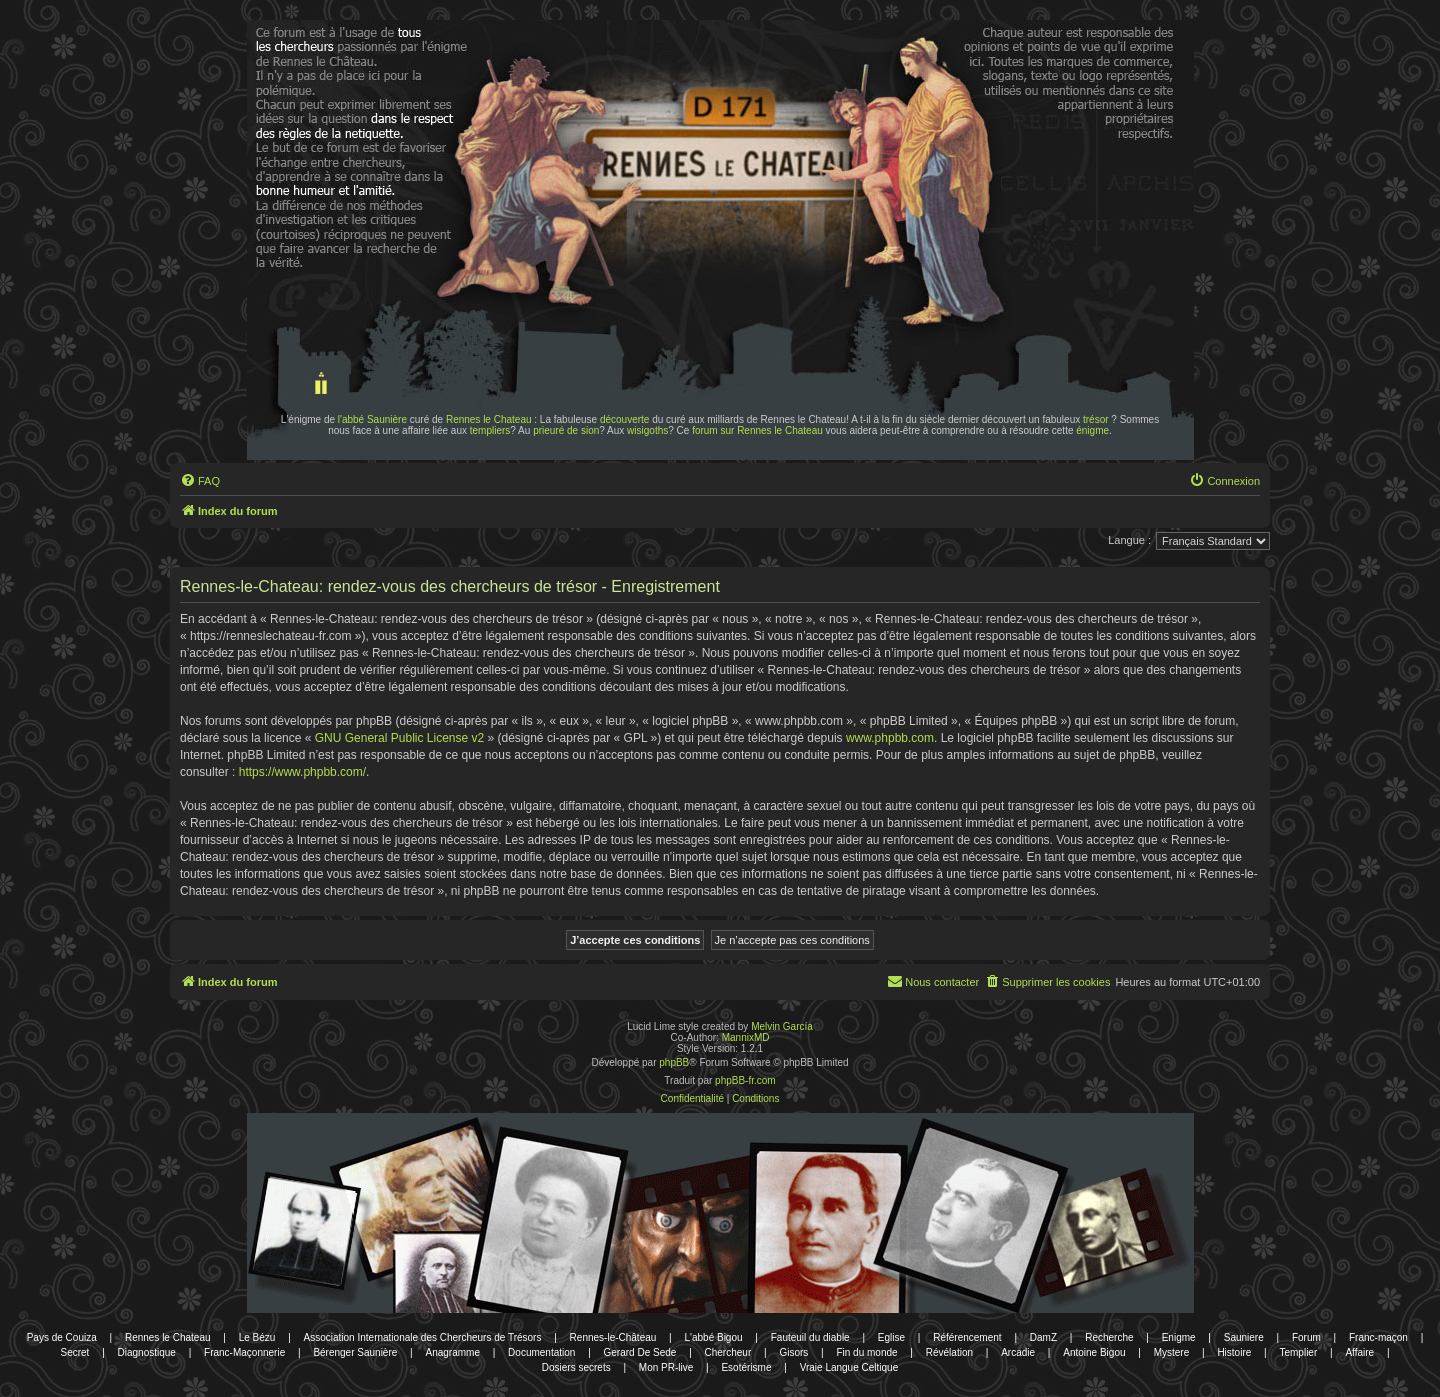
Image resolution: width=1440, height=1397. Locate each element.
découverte (624, 419)
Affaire (1359, 1352)
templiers (490, 430)
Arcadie (1018, 1352)
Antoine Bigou (1094, 1352)
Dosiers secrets (576, 1367)
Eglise (891, 1337)
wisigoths (647, 430)
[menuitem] (200, 481)
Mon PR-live (666, 1367)
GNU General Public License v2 (399, 738)
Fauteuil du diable (810, 1337)
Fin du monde (866, 1352)
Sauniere (1244, 1337)
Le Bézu (257, 1337)
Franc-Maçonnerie (244, 1352)
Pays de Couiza (62, 1337)
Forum (1306, 1337)
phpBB (674, 1062)
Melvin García (782, 1026)
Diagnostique (147, 1352)
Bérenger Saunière (355, 1352)
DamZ (1043, 1337)
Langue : (1129, 540)
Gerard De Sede (640, 1352)
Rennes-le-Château (613, 1337)
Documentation (541, 1352)
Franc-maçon (1378, 1337)
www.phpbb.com (890, 738)
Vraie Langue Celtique (849, 1367)
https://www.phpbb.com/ (302, 772)
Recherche (1109, 1337)
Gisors (793, 1352)
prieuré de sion (566, 430)
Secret (74, 1352)
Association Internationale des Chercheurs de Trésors (423, 1337)
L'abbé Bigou (713, 1337)
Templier (1298, 1352)
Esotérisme (746, 1367)
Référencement (967, 1337)
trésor (1096, 419)
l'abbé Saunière (372, 419)
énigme (1092, 430)
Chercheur (728, 1352)
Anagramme (452, 1352)
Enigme (1179, 1337)
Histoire (1234, 1352)
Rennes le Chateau (489, 419)
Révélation (949, 1352)
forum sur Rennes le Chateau (757, 430)
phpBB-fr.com (745, 1080)
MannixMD (746, 1037)
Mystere (1172, 1352)
